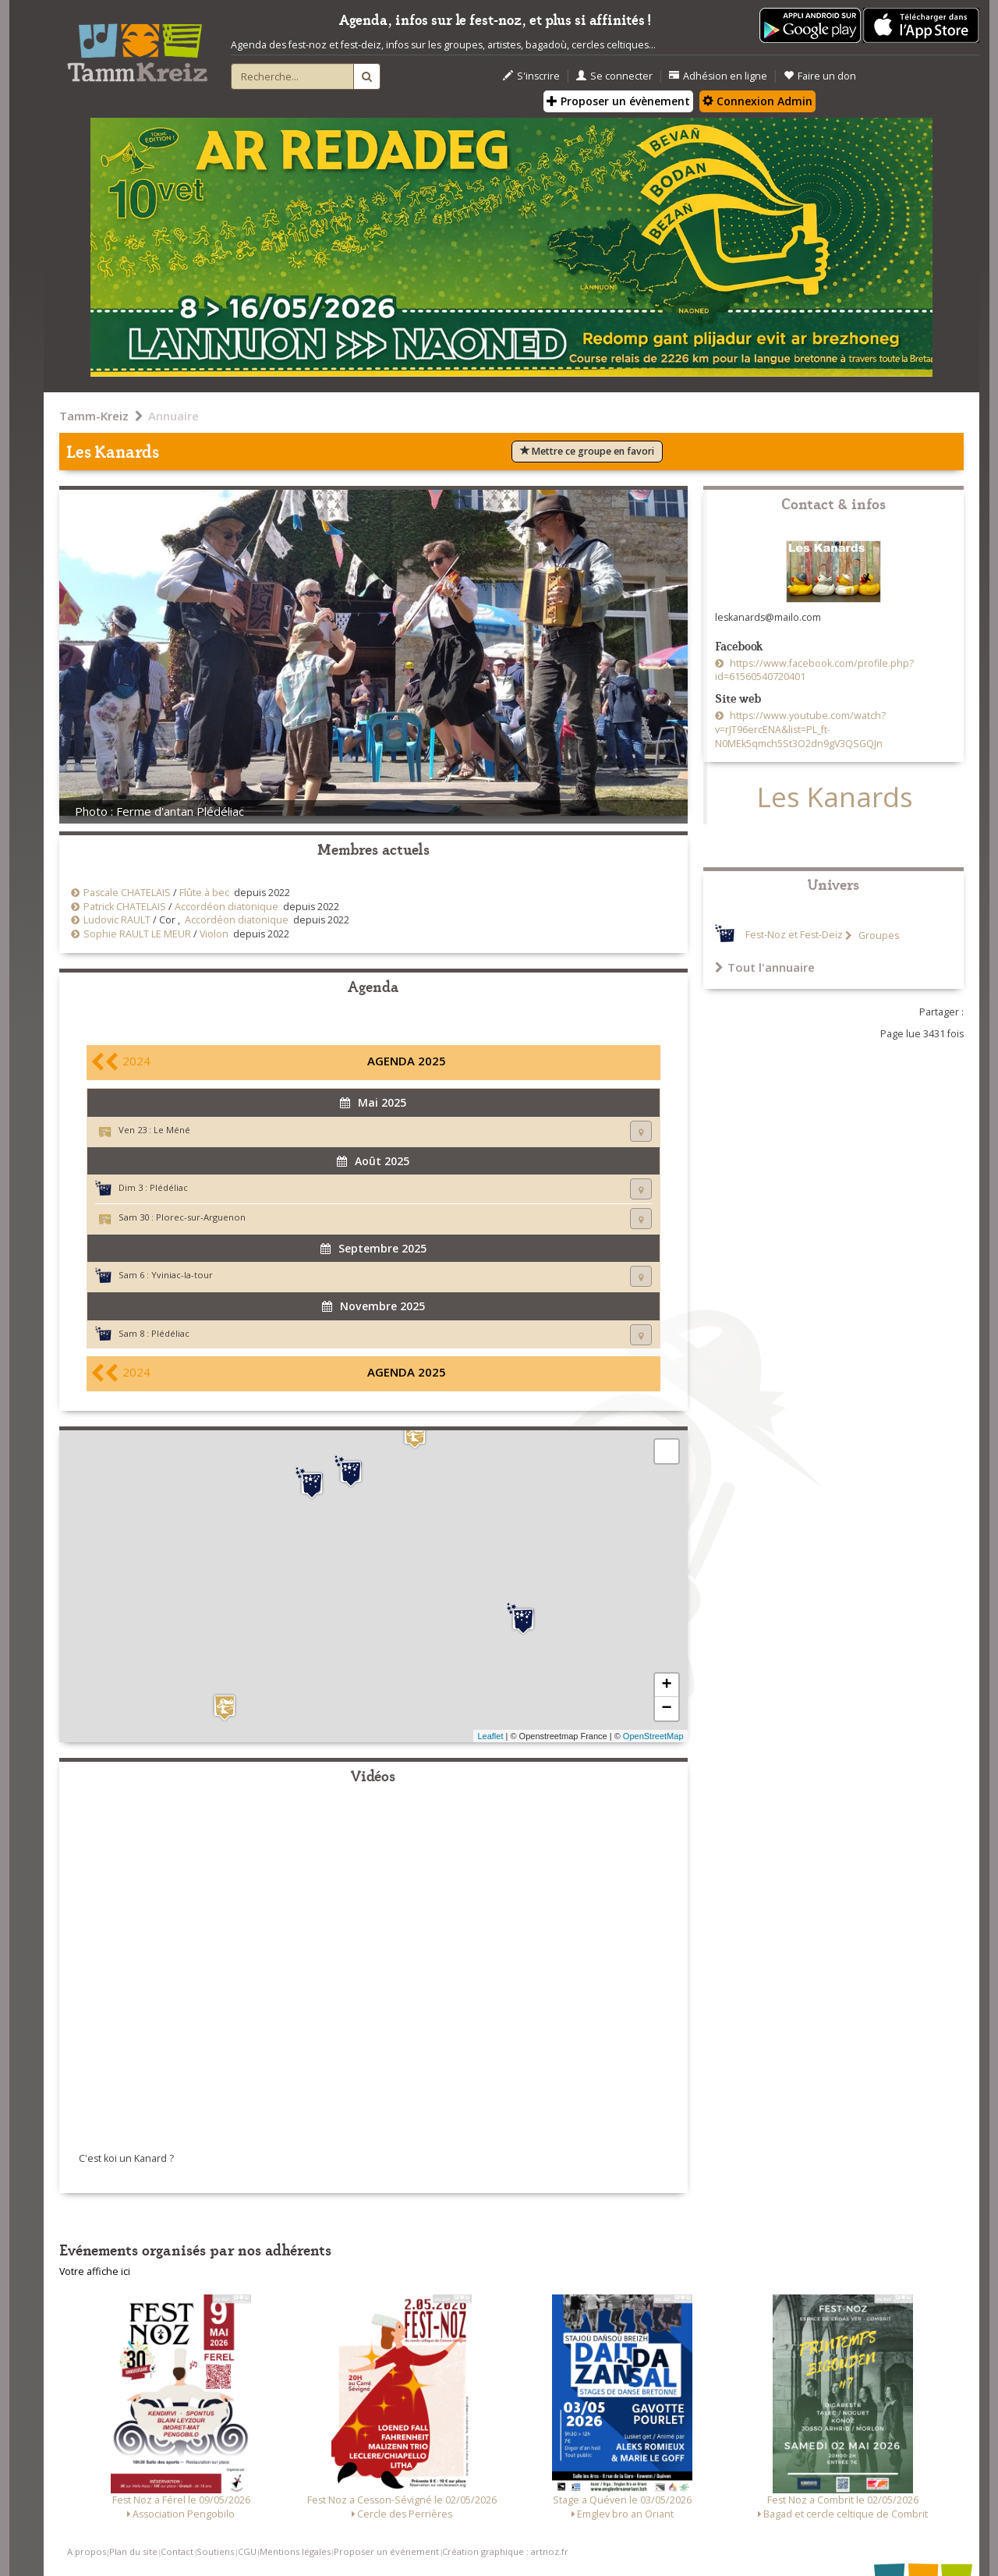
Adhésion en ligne (718, 76)
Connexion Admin (757, 101)
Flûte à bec (204, 892)
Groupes (877, 935)
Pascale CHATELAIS (127, 892)
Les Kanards (835, 796)
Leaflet (490, 1736)
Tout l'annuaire (765, 967)
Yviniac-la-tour (182, 1275)
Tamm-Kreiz (94, 415)
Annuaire (173, 415)
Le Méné (172, 1130)
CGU (247, 2551)
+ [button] (666, 1685)
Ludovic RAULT (116, 920)
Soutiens (215, 2551)
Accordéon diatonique (226, 906)
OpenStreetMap (653, 1736)
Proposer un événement (386, 2551)
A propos (86, 2551)
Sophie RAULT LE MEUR (137, 934)
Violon (214, 934)
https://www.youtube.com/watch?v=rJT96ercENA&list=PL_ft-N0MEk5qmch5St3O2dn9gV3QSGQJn (800, 729)
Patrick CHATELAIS (124, 906)
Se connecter (614, 76)
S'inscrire (531, 76)
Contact (177, 2551)
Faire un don (820, 76)
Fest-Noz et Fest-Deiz (794, 935)
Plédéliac (169, 1187)
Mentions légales (295, 2551)
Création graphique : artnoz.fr (505, 2551)
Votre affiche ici (94, 2271)
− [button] (666, 1708)
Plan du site (133, 2551)
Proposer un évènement (618, 101)
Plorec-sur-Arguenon (201, 1217)
